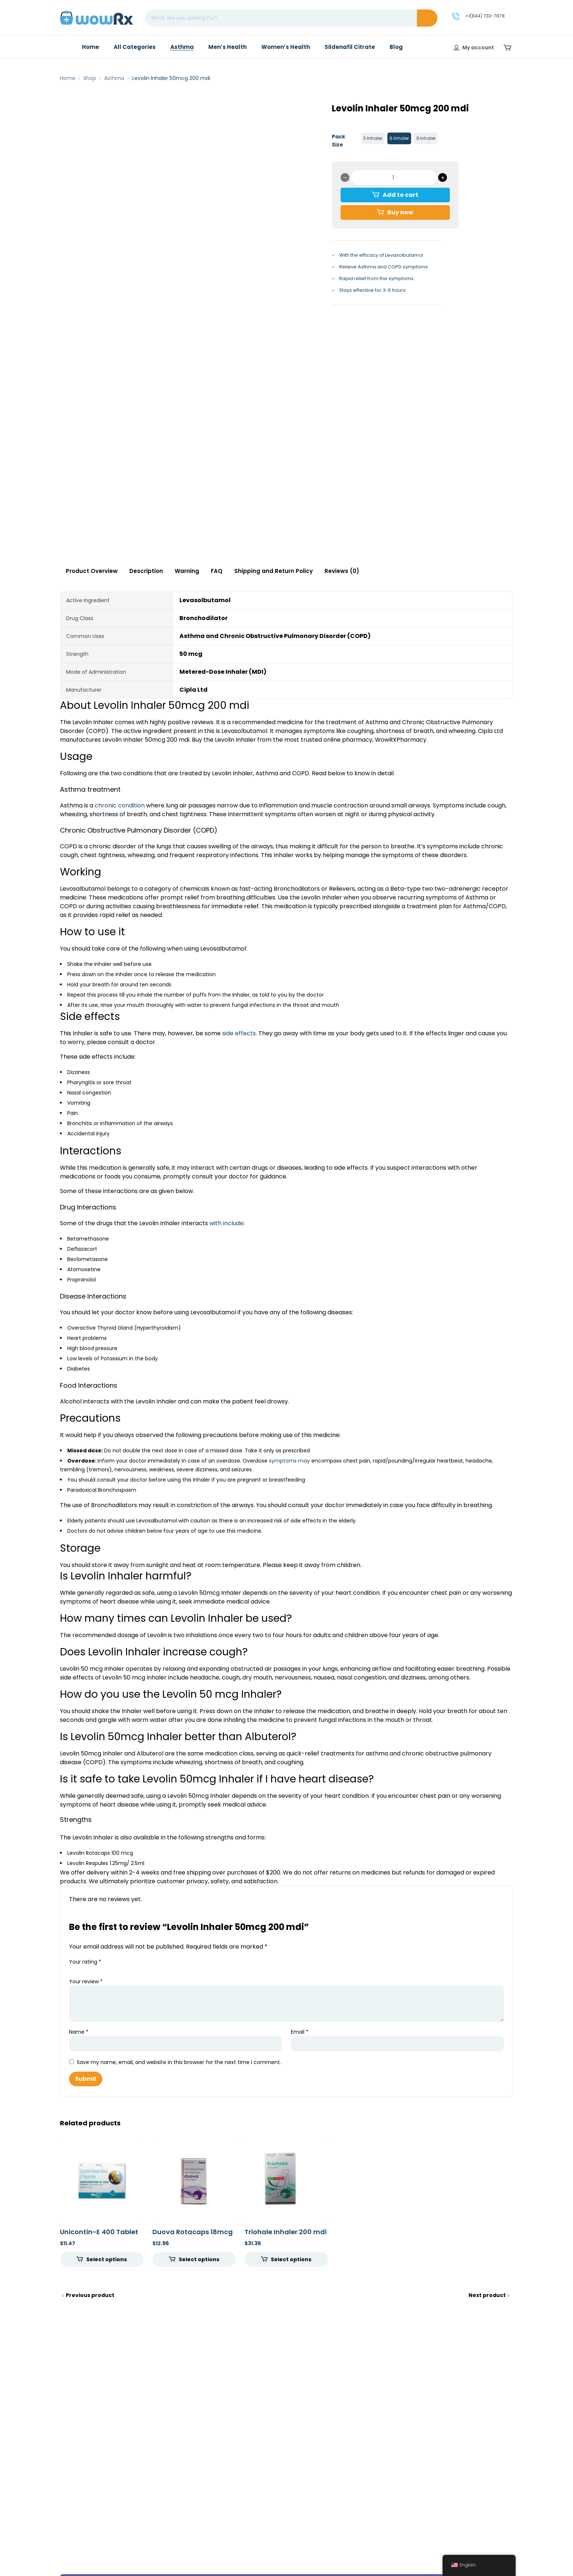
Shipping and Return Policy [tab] (273, 571)
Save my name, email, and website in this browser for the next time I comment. (179, 2062)
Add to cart (400, 195)
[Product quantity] (394, 177)
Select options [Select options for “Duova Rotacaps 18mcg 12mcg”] (199, 2259)
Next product (487, 2295)
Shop (89, 78)
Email (299, 2032)
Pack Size (338, 140)
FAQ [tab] (217, 571)
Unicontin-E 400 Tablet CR (99, 2235)
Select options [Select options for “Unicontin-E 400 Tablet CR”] (106, 2259)
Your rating (85, 1961)
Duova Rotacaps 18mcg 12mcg (192, 2235)
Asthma (114, 78)
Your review (86, 1981)
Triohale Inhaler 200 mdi (285, 2231)
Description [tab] (146, 571)
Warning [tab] (187, 571)
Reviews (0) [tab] (342, 571)
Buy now (400, 212)
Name (78, 2032)
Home (67, 78)
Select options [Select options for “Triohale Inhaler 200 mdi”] (291, 2259)
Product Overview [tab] (92, 571)
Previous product (90, 2295)
